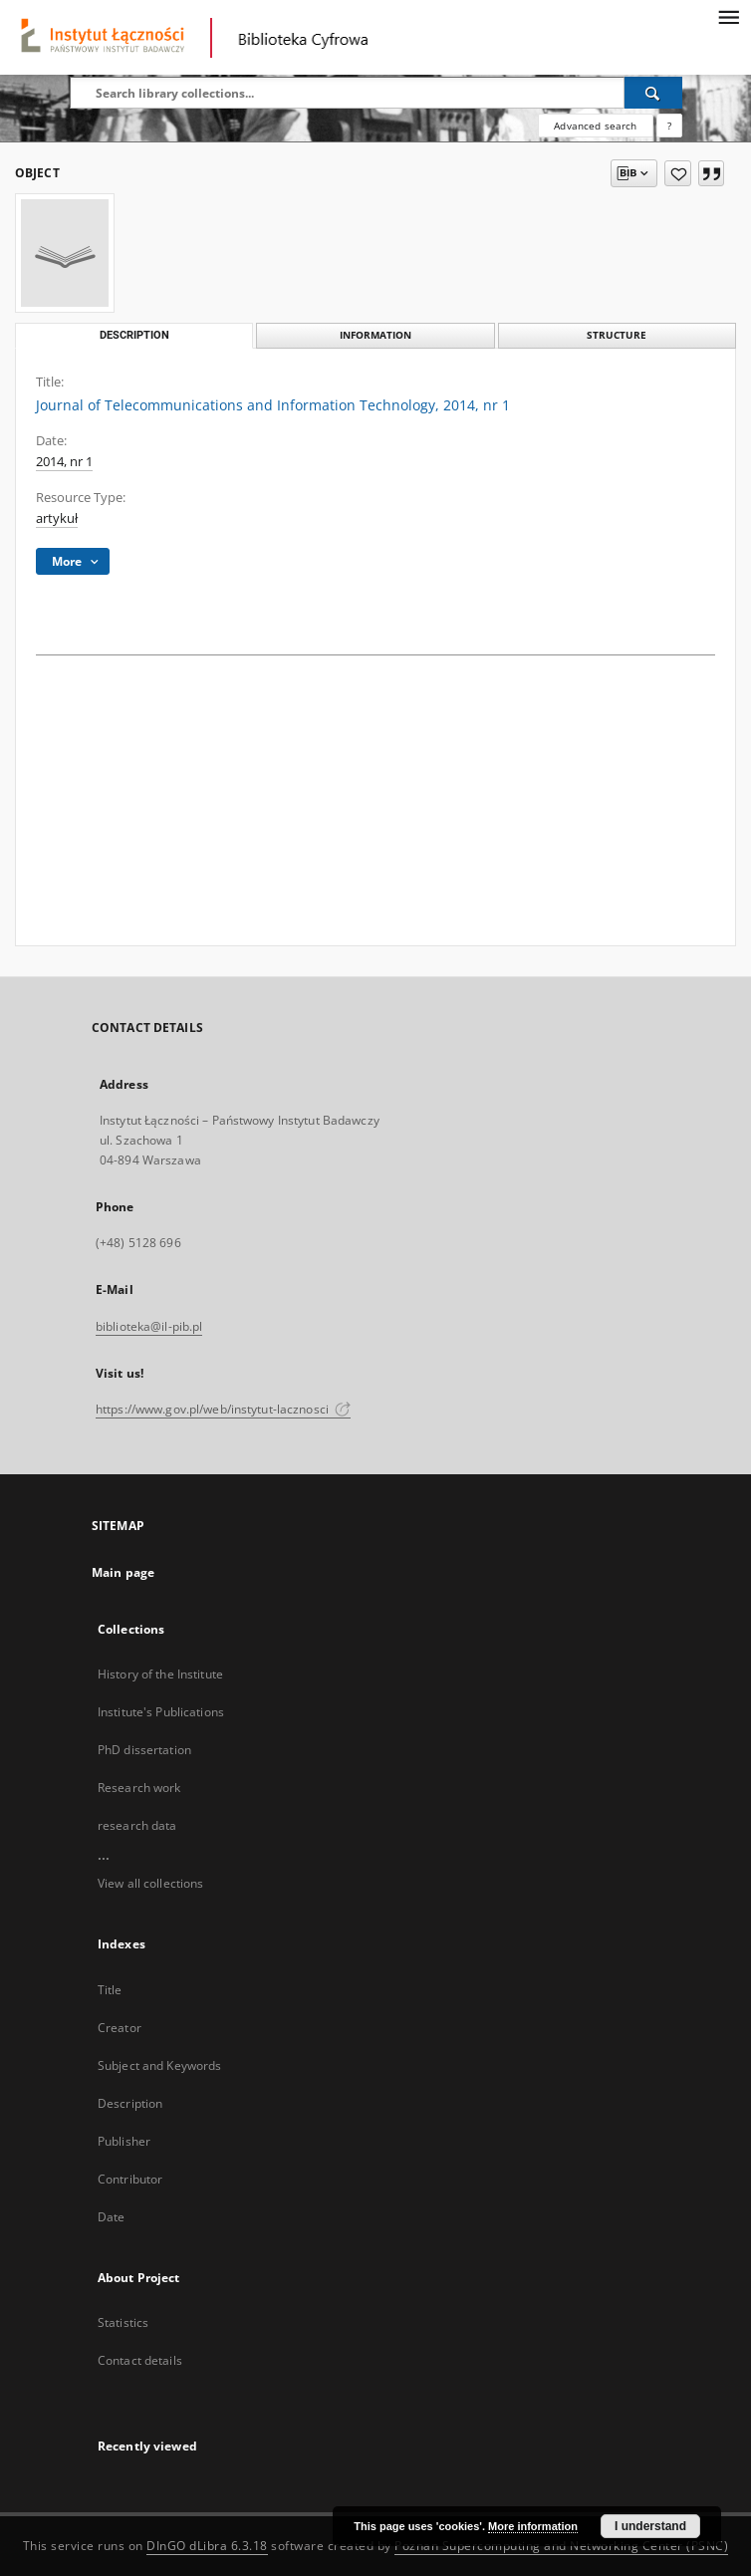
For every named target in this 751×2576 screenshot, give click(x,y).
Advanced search (595, 125)
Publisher (124, 2141)
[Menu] (728, 16)
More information (533, 2526)
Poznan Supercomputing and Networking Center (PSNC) (561, 2545)
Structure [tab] (616, 335)
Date (111, 2216)
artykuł (57, 518)
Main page (123, 1572)
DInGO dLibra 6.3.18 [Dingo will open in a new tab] (207, 2545)
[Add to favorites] (677, 173)
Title (110, 1989)
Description (130, 2103)
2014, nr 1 (64, 461)
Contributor (130, 2179)
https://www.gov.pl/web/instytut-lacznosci (223, 1409)
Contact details (140, 2360)
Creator (119, 2027)
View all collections (150, 1883)
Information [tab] (375, 335)
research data (137, 1825)
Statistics (123, 2322)
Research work (139, 1787)
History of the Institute (160, 1674)
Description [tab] (134, 335)
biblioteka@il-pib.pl (149, 1326)
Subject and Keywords (159, 2065)
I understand (650, 2526)
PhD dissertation (144, 1749)
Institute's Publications (161, 1711)
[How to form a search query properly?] (669, 125)
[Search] (653, 93)
